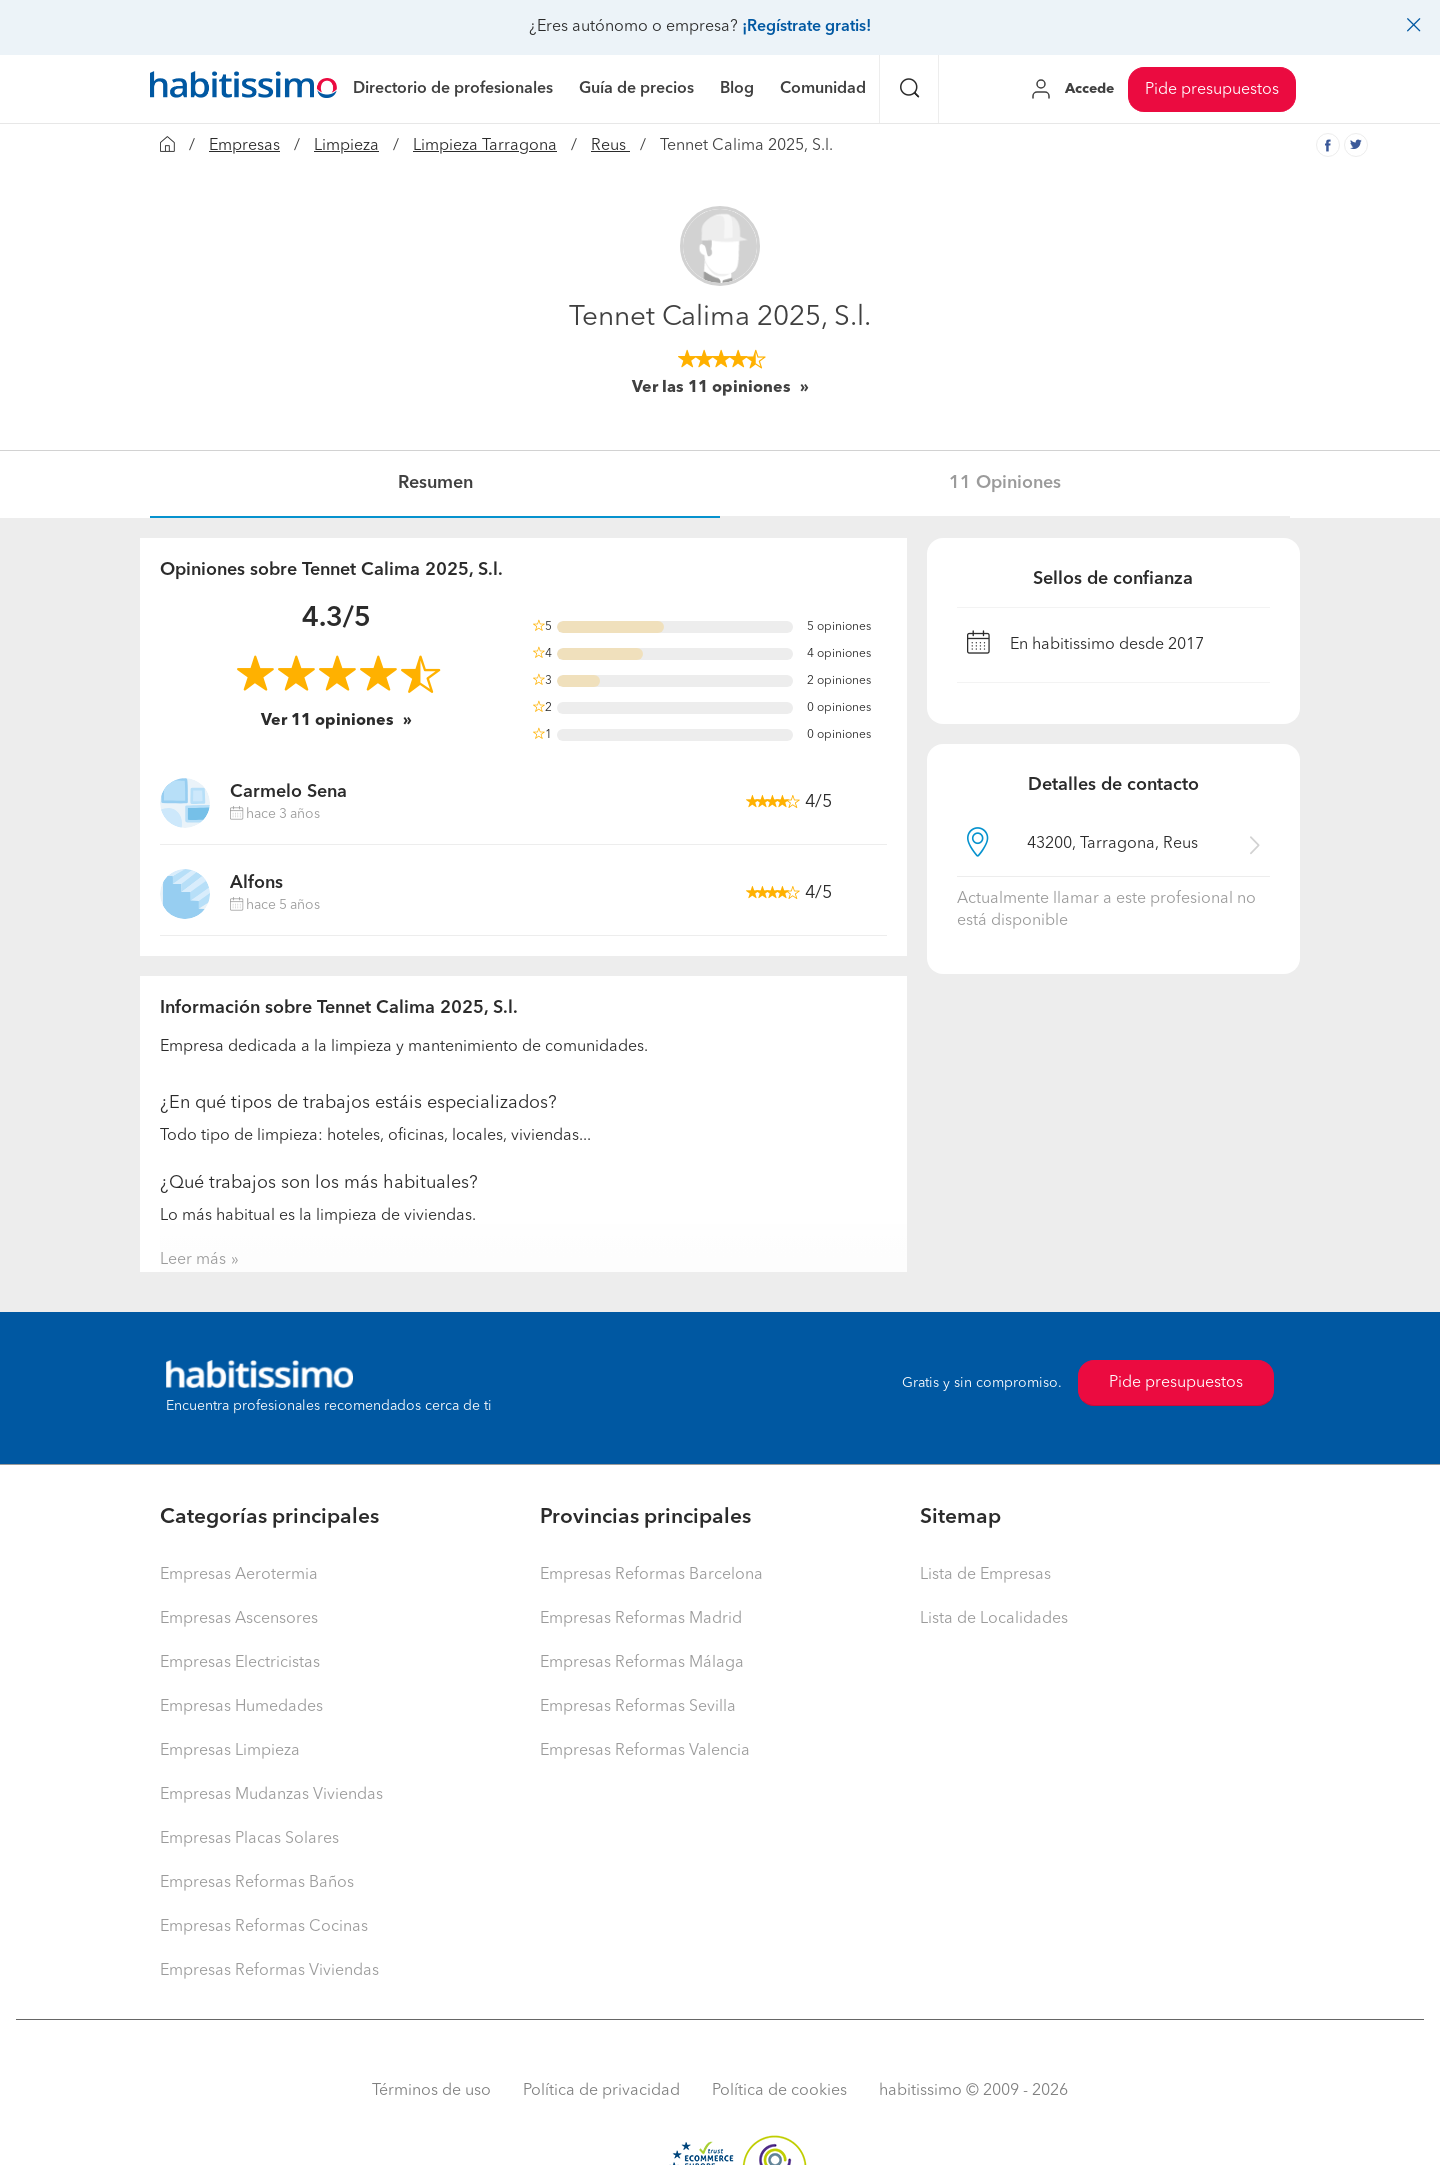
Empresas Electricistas (240, 1663)
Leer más (193, 1260)
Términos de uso (431, 2091)
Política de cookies (779, 2091)
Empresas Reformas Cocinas (264, 1927)
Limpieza (346, 146)
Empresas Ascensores (239, 1619)
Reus (610, 146)
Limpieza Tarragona (485, 146)
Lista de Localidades (994, 1619)
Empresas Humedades (241, 1707)
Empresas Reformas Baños (257, 1883)
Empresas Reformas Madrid (641, 1619)
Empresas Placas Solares (249, 1839)
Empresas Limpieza (230, 1751)
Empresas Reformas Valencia (645, 1751)
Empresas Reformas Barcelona (651, 1575)
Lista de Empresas (985, 1575)
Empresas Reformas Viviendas (269, 1971)
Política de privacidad (601, 2091)
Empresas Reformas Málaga (642, 1663)
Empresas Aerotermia (239, 1575)
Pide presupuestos (1212, 90)
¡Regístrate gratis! (806, 27)
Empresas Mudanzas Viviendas (271, 1795)
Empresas (244, 146)
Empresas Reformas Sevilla (638, 1707)
